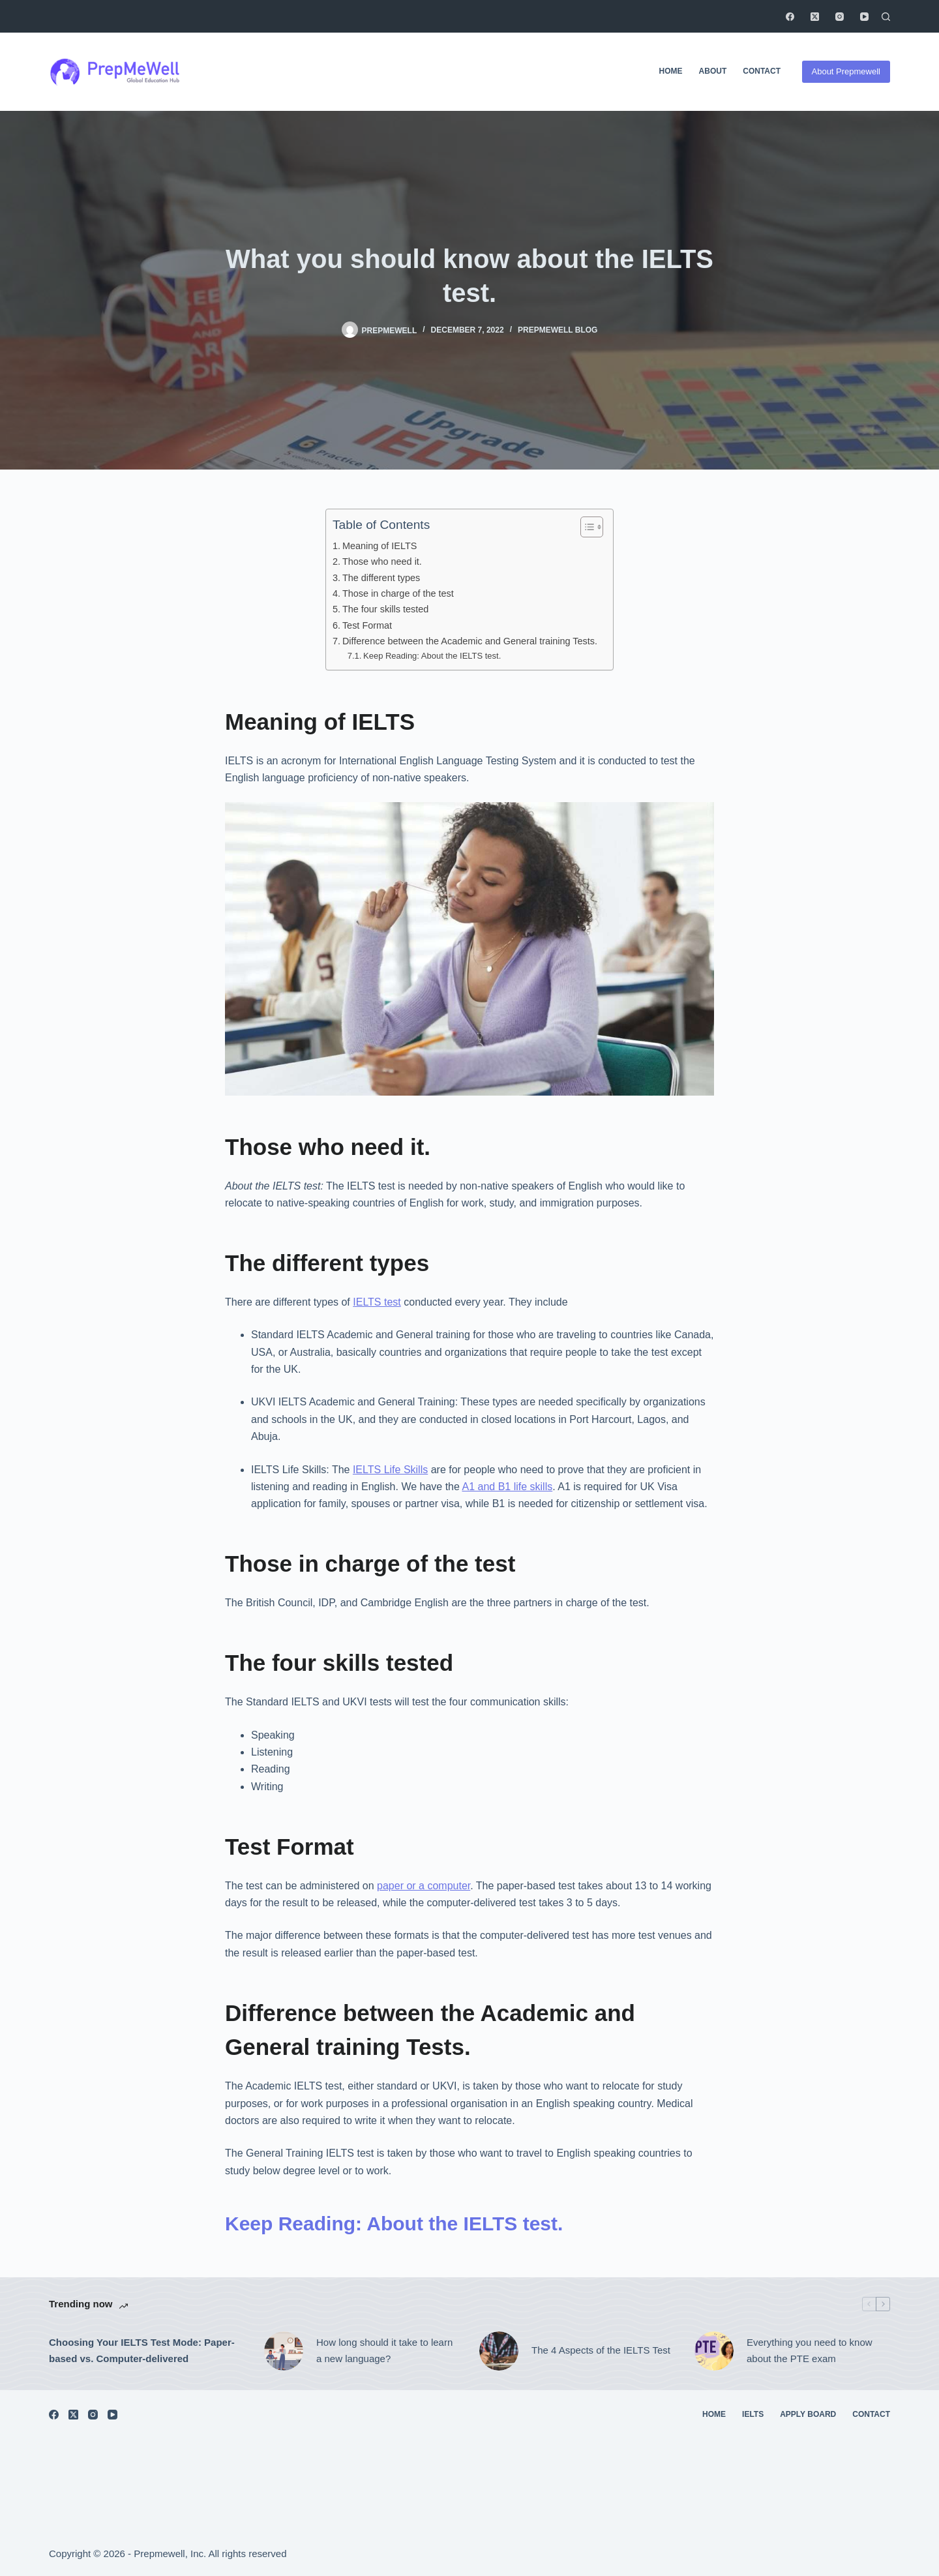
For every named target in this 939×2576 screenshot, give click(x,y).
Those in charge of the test (399, 593)
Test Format (368, 625)
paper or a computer (423, 1885)
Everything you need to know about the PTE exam (809, 2350)
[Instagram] (839, 16)
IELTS (753, 2414)
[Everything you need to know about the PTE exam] (714, 2351)
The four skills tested (386, 609)
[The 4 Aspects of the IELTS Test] (498, 2351)
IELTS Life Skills (390, 1469)
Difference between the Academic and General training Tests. (471, 641)
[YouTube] (864, 16)
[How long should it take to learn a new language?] (283, 2351)
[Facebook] (790, 16)
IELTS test (377, 1302)
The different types (382, 578)
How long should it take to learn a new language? (384, 2350)
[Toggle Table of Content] (585, 527)
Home (671, 71)
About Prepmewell (846, 71)
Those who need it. (382, 561)
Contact (762, 71)
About (713, 71)
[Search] (886, 16)
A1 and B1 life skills (507, 1486)
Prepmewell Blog (557, 330)
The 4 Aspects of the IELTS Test (602, 2350)
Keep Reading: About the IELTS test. (432, 656)
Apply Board (808, 2414)
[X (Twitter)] (815, 16)
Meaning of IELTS (381, 546)
